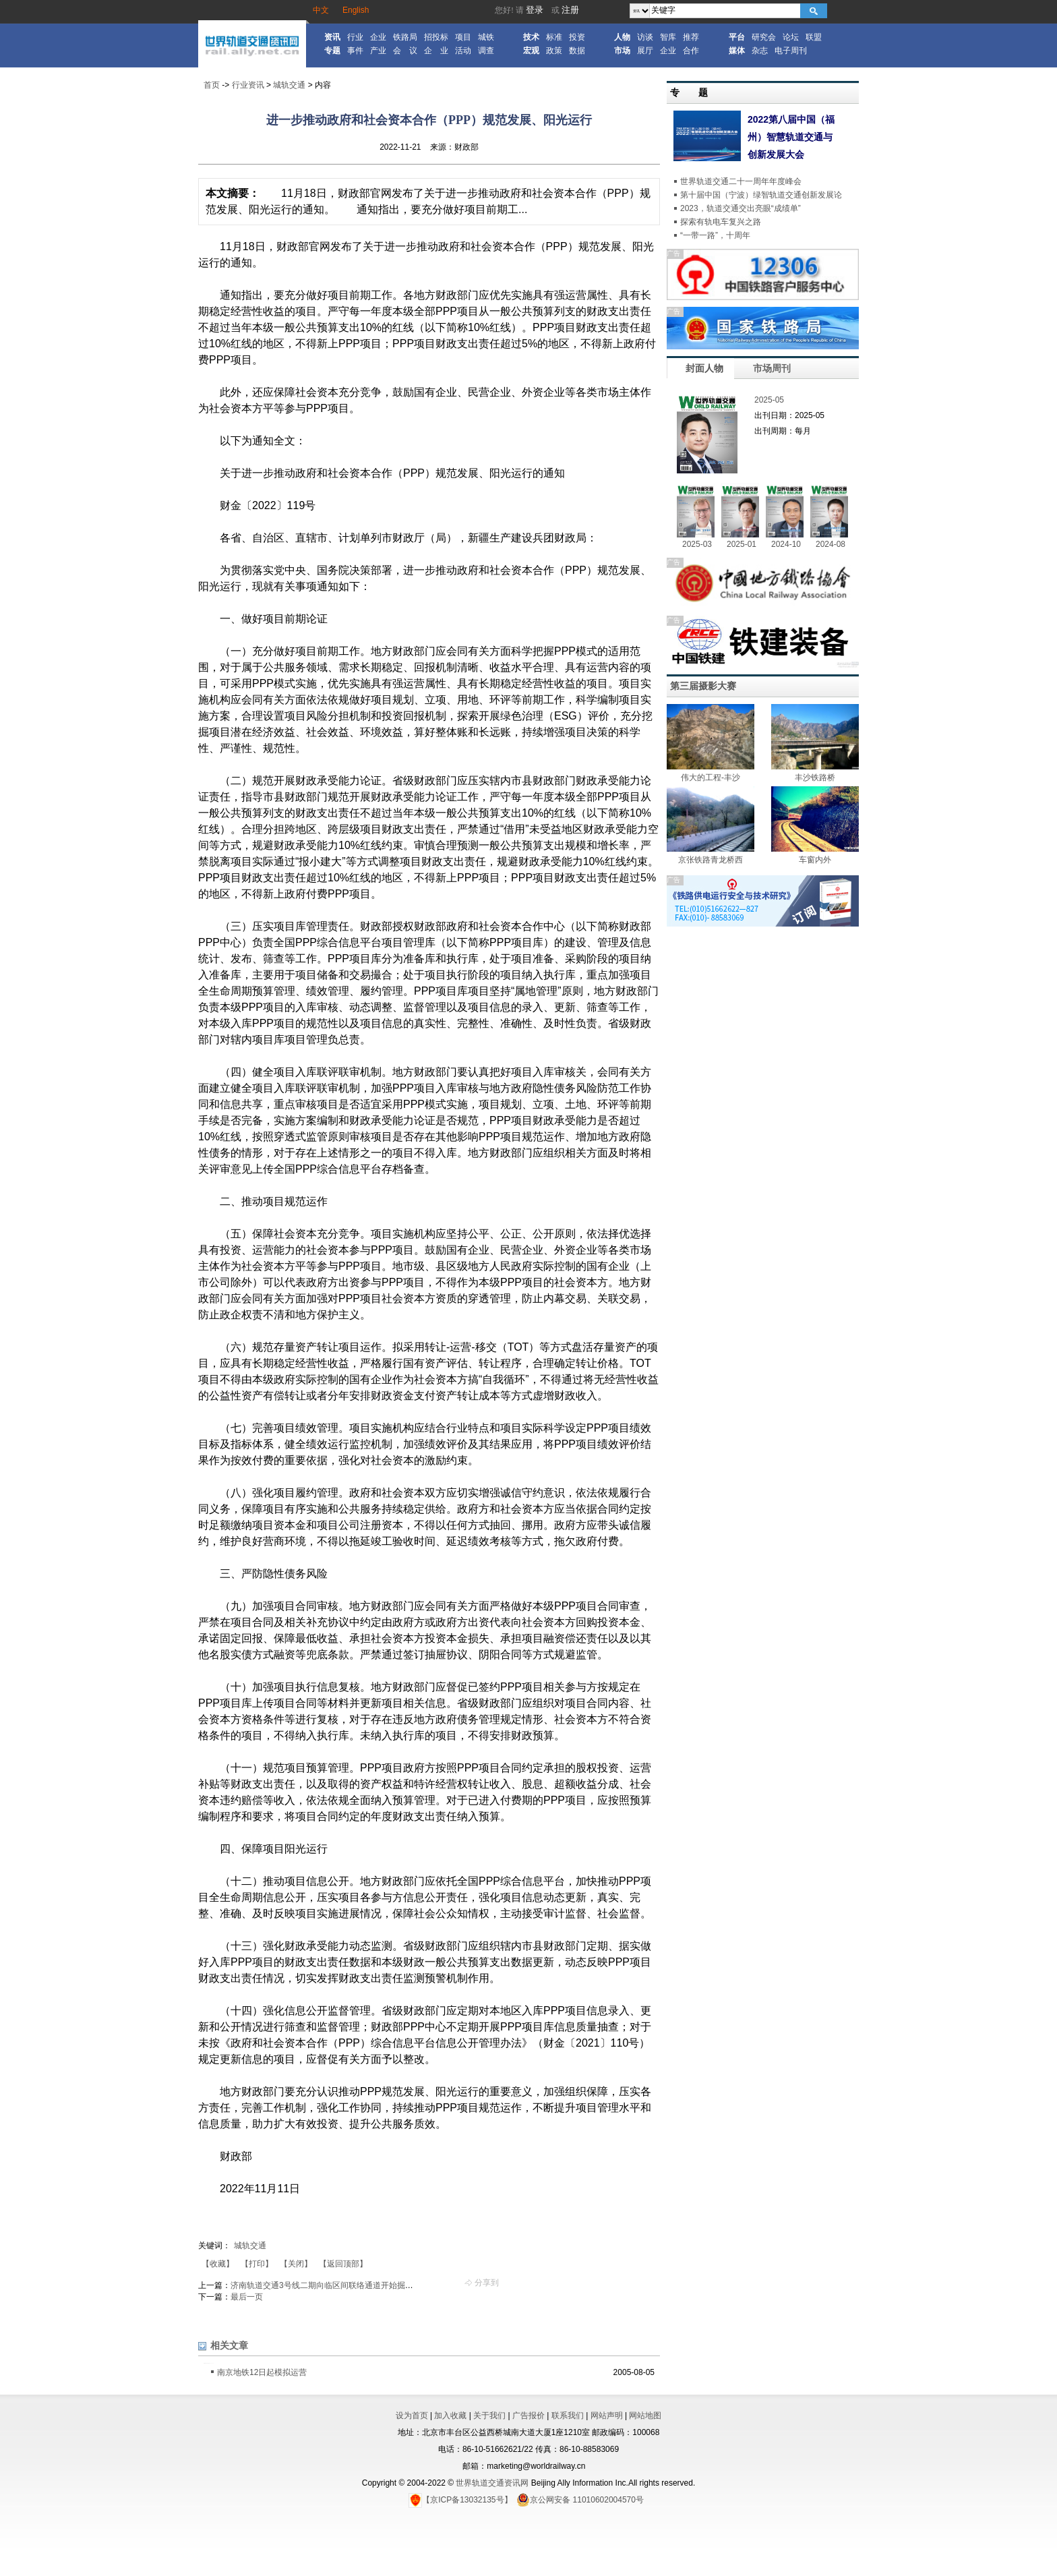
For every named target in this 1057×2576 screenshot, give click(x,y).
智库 (668, 37)
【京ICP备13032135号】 (460, 2500)
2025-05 (769, 400)
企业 (378, 37)
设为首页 (412, 2415)
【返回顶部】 (343, 2263)
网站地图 (645, 2415)
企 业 (436, 50)
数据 (577, 50)
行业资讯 (248, 85)
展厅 (645, 50)
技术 (531, 37)
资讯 (332, 37)
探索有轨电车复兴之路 (720, 222)
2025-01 (741, 544)
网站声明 (607, 2415)
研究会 (764, 37)
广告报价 (528, 2415)
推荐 (691, 37)
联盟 (814, 37)
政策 (554, 50)
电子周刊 (791, 50)
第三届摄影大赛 (703, 685)
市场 (622, 50)
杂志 (760, 50)
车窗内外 (815, 860)
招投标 (436, 37)
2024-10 (786, 544)
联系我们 (567, 2415)
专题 (332, 50)
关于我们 (489, 2415)
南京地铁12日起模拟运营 (262, 2372)
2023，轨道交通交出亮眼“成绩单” (740, 208)
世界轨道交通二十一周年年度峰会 (741, 181)
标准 (554, 37)
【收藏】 (218, 2263)
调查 (486, 50)
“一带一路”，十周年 (715, 235)
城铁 (486, 37)
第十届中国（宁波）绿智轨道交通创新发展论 (761, 195)
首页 (212, 85)
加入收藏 (450, 2415)
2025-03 (697, 544)
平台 (737, 37)
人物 (622, 37)
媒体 (737, 50)
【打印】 (257, 2263)
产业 (378, 50)
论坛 (791, 37)
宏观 (531, 50)
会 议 (405, 50)
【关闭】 (296, 2263)
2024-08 (830, 544)
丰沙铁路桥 (815, 777)
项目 (463, 37)
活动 (463, 50)
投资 (577, 37)
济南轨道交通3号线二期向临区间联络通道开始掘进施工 (330, 2285)
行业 (355, 37)
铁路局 (405, 37)
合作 (691, 50)
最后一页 (247, 2297)
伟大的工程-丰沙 (710, 777)
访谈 (645, 37)
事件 (355, 50)
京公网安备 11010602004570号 (580, 2500)
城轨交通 (289, 85)
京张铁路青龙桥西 (710, 860)
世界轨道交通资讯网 (492, 2483)
